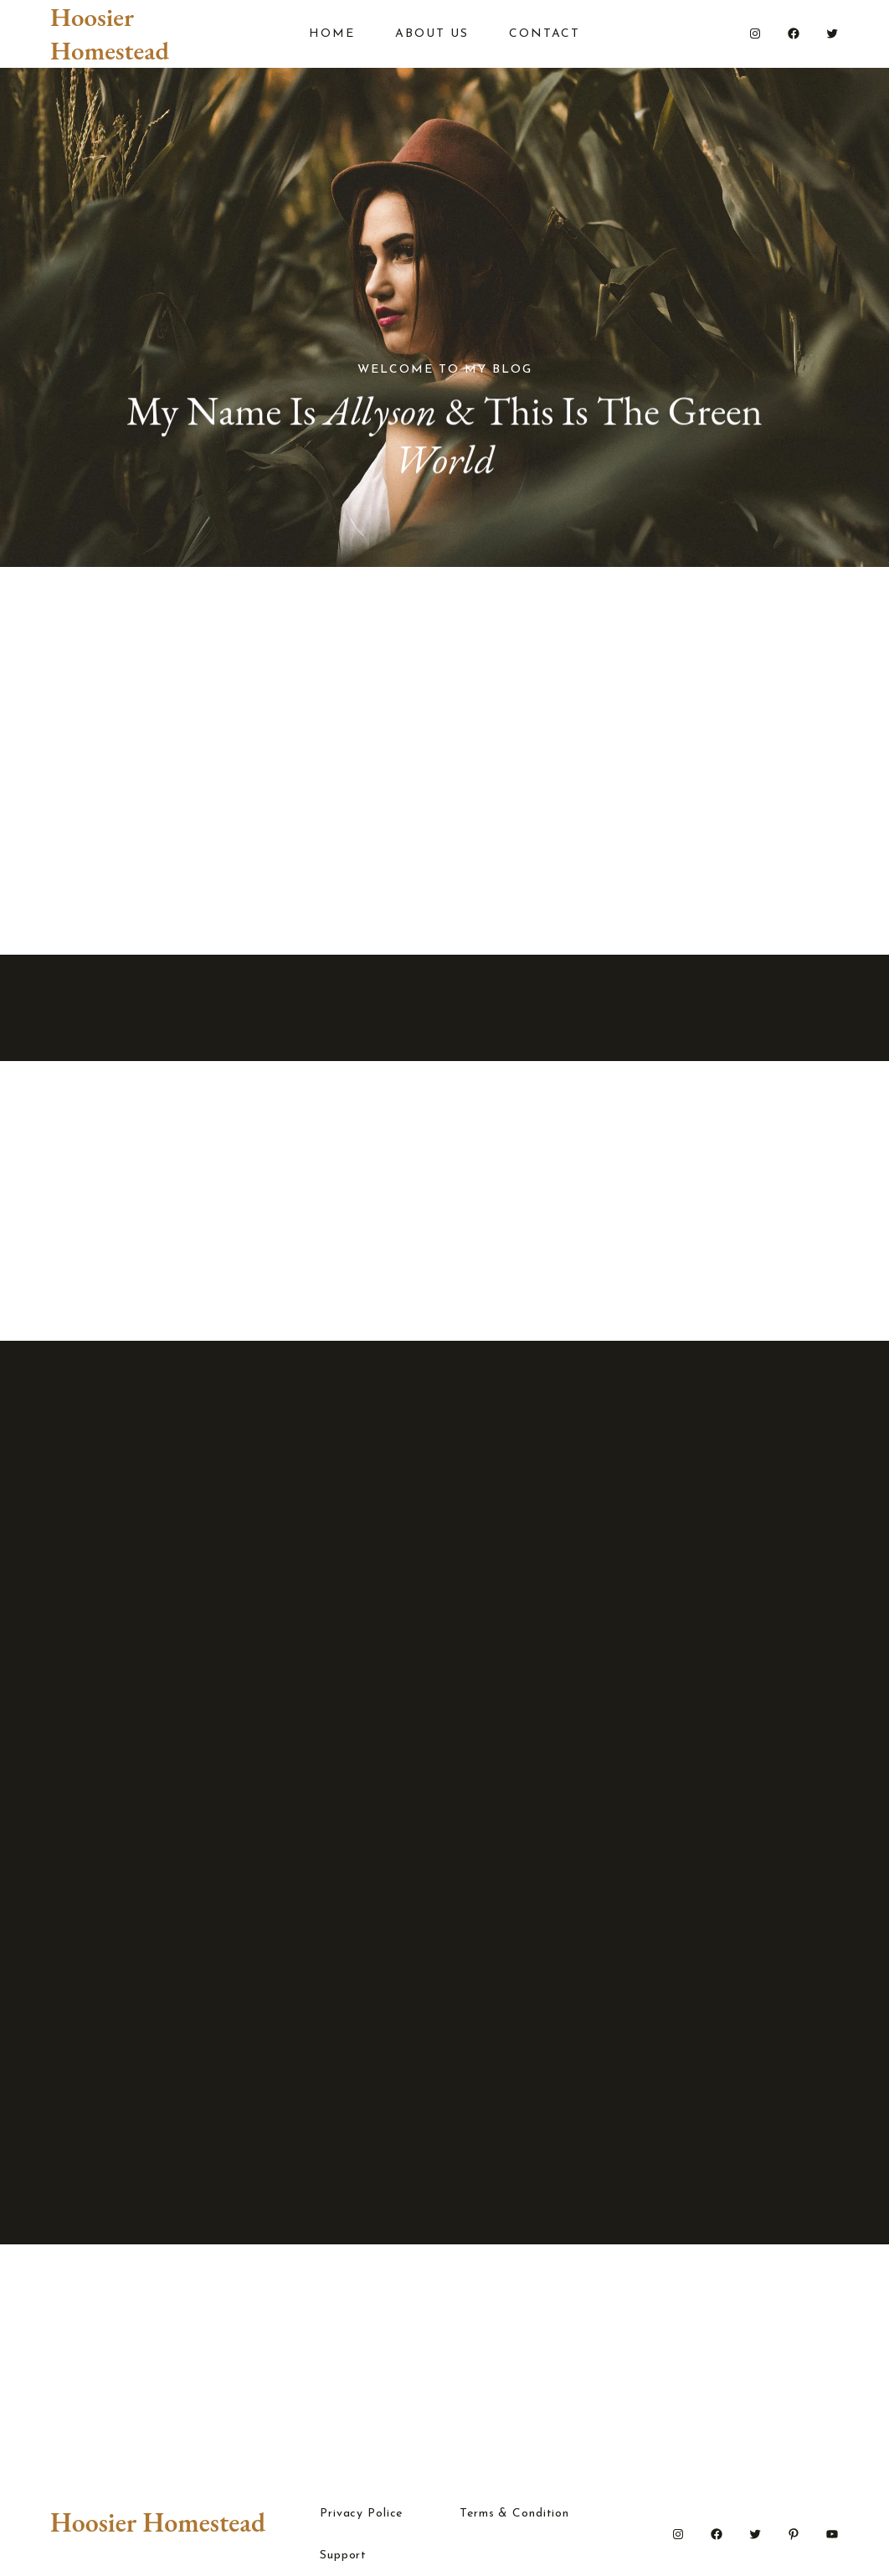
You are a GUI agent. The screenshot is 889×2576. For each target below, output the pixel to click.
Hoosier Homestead (109, 33)
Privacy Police (361, 2514)
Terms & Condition (514, 2514)
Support (343, 2556)
